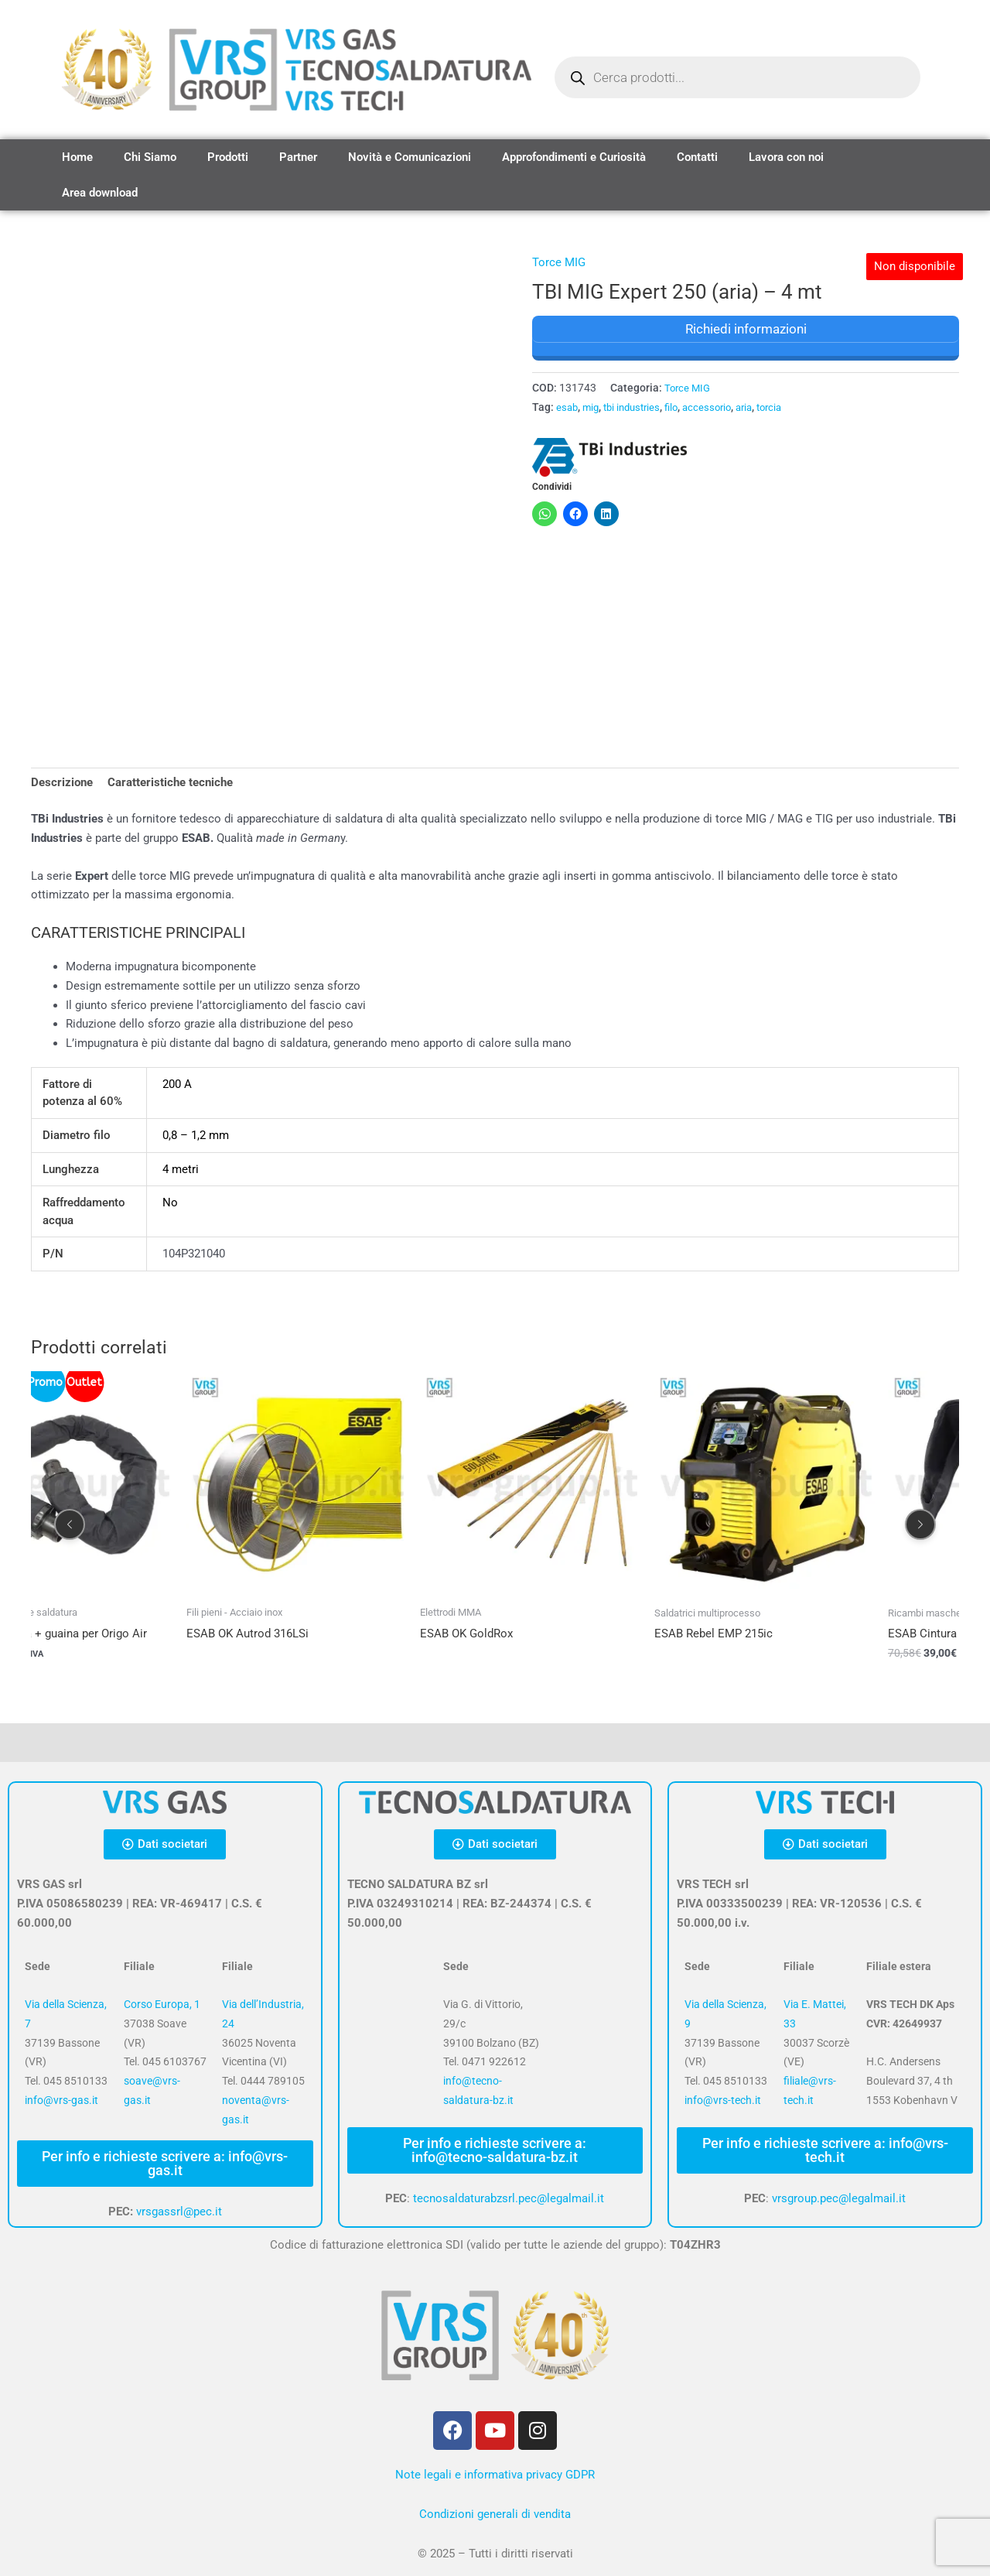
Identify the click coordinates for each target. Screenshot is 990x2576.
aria (758, 407)
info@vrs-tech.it (722, 2100)
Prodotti (227, 157)
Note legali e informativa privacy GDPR (495, 2475)
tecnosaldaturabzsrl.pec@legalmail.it (508, 2198)
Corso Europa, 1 (162, 2005)
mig (593, 407)
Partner (298, 157)
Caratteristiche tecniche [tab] (170, 783)
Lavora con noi (786, 157)
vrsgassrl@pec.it (179, 2212)
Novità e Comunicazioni (409, 157)
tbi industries (637, 407)
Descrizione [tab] (62, 783)
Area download (100, 193)
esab (567, 407)
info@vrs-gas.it (61, 2100)
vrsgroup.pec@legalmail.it (839, 2198)
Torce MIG (558, 262)
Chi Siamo (150, 157)
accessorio (718, 407)
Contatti (697, 157)
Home (77, 157)
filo (680, 407)
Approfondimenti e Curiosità (574, 157)
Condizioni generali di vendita (495, 2514)
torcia (786, 407)
